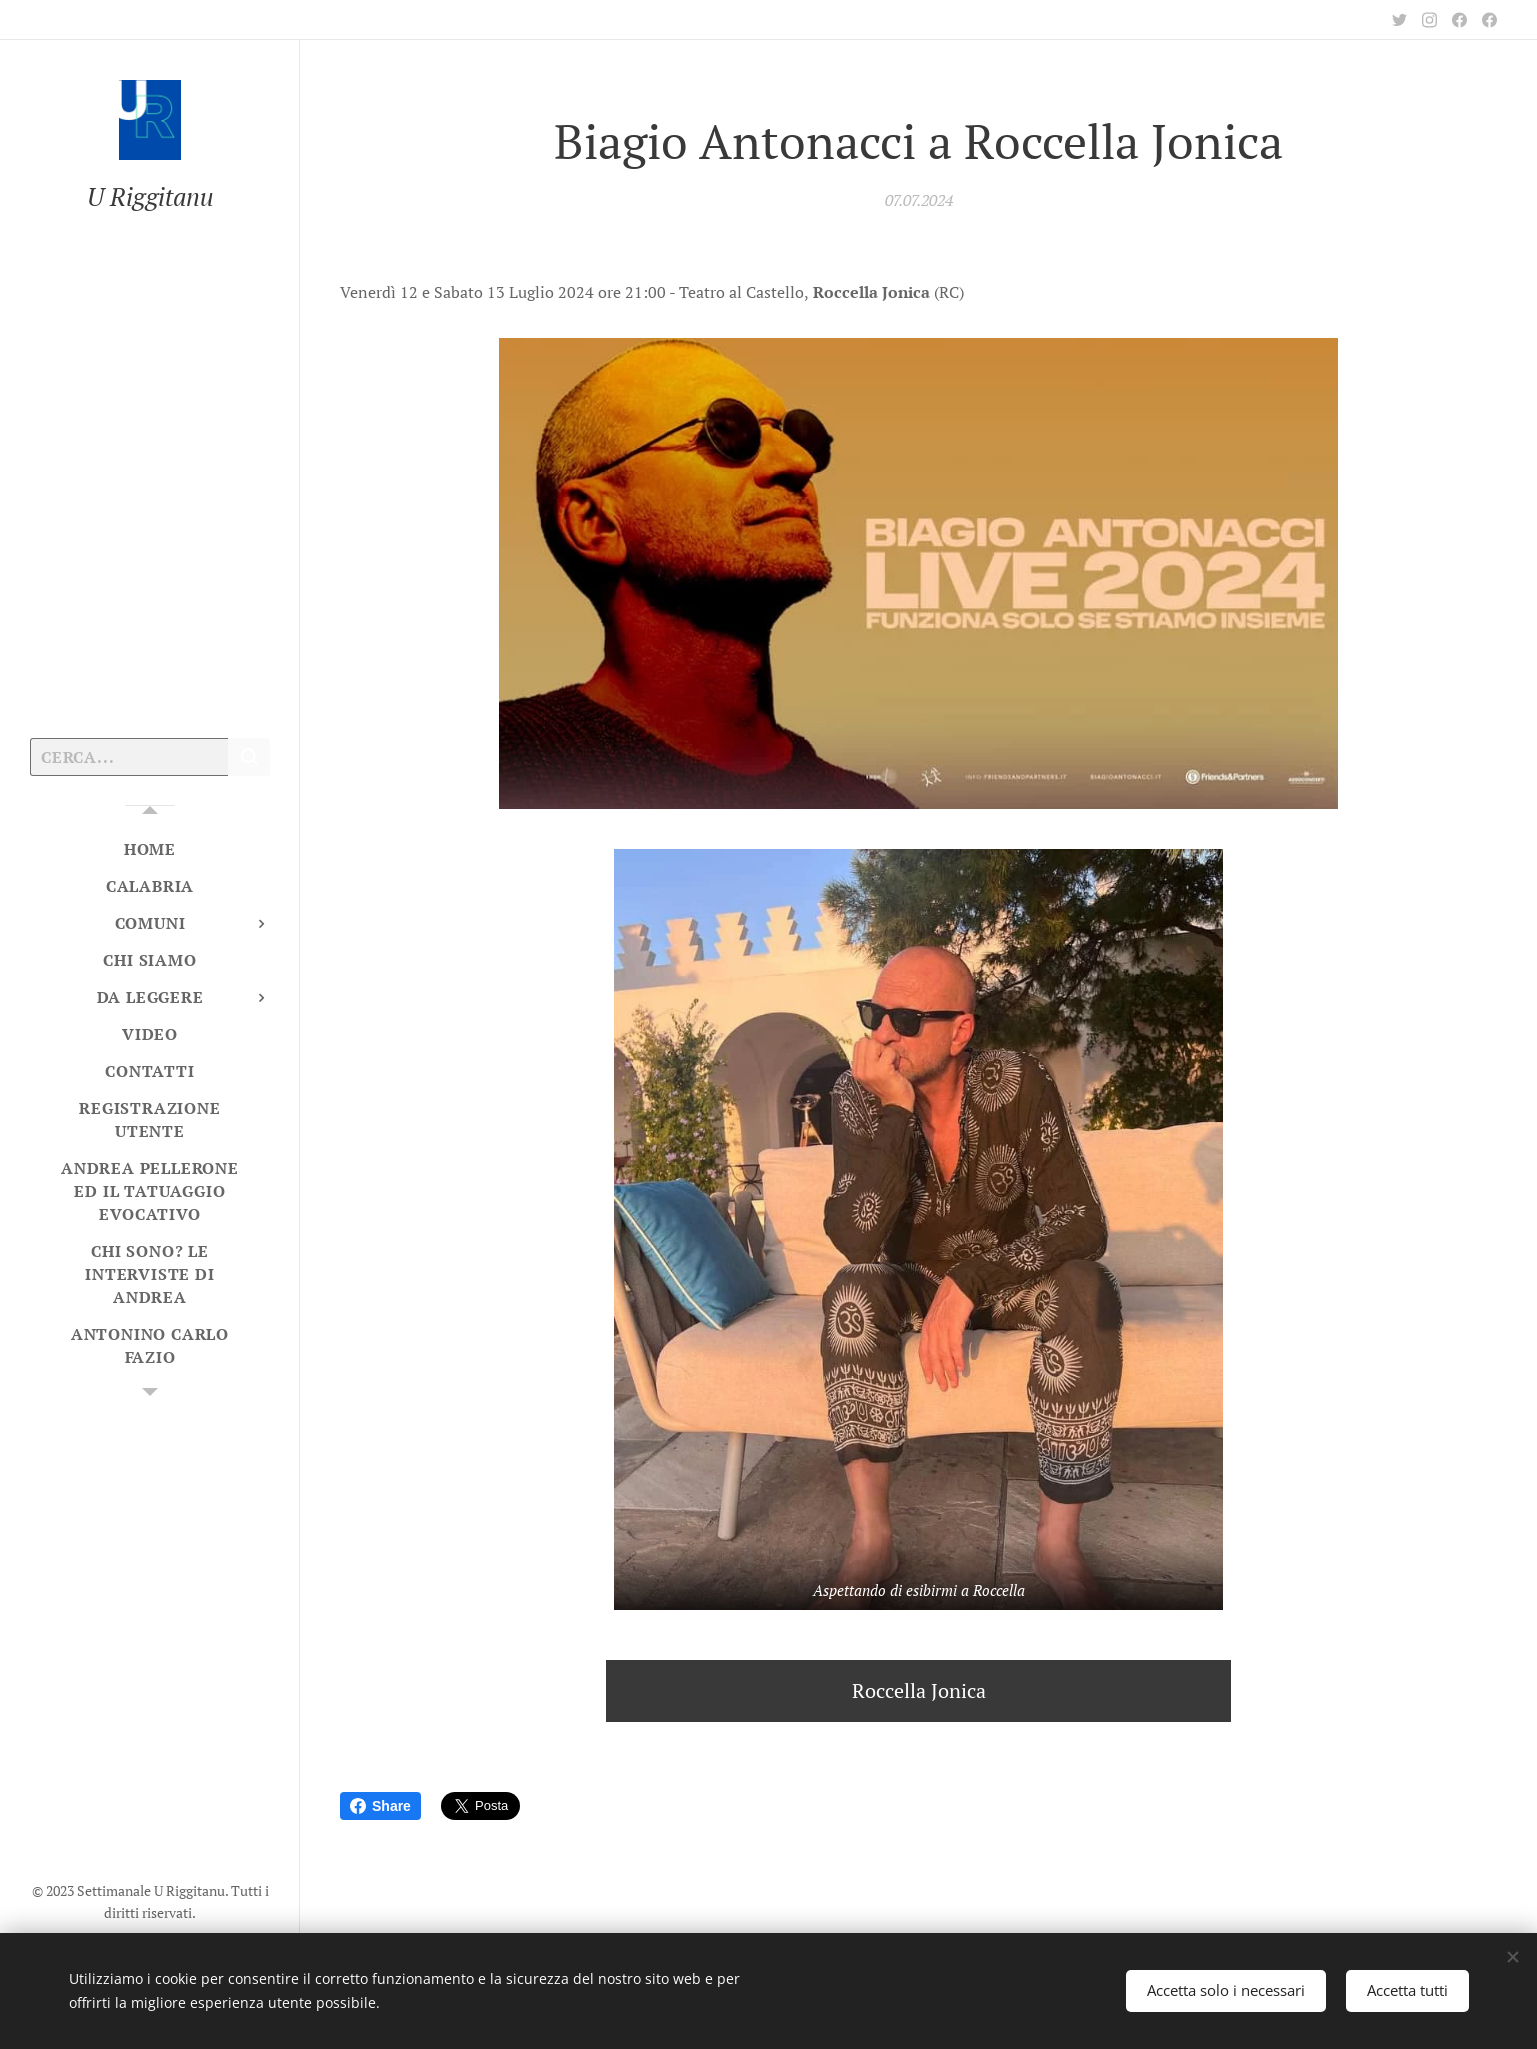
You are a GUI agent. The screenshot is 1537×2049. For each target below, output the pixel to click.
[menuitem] (150, 849)
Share (380, 1806)
